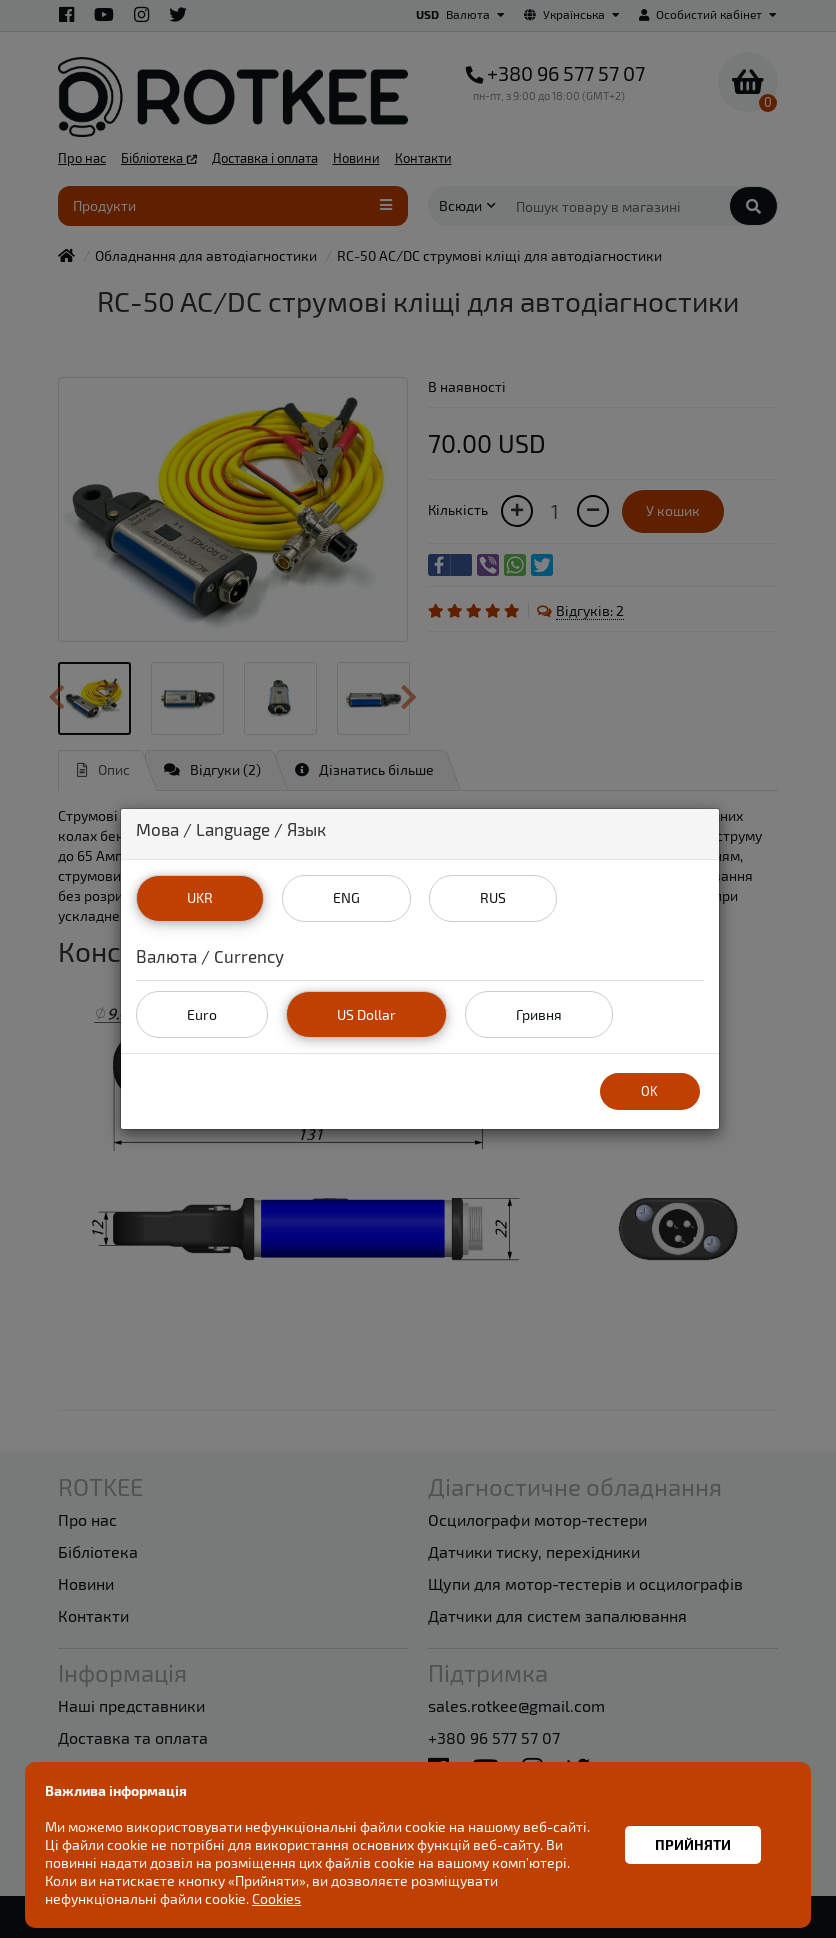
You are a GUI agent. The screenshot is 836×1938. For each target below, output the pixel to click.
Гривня (539, 1014)
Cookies (276, 1898)
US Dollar (366, 1014)
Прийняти (693, 1844)
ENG (346, 897)
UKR (200, 897)
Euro (202, 1014)
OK (649, 1091)
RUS (493, 897)
